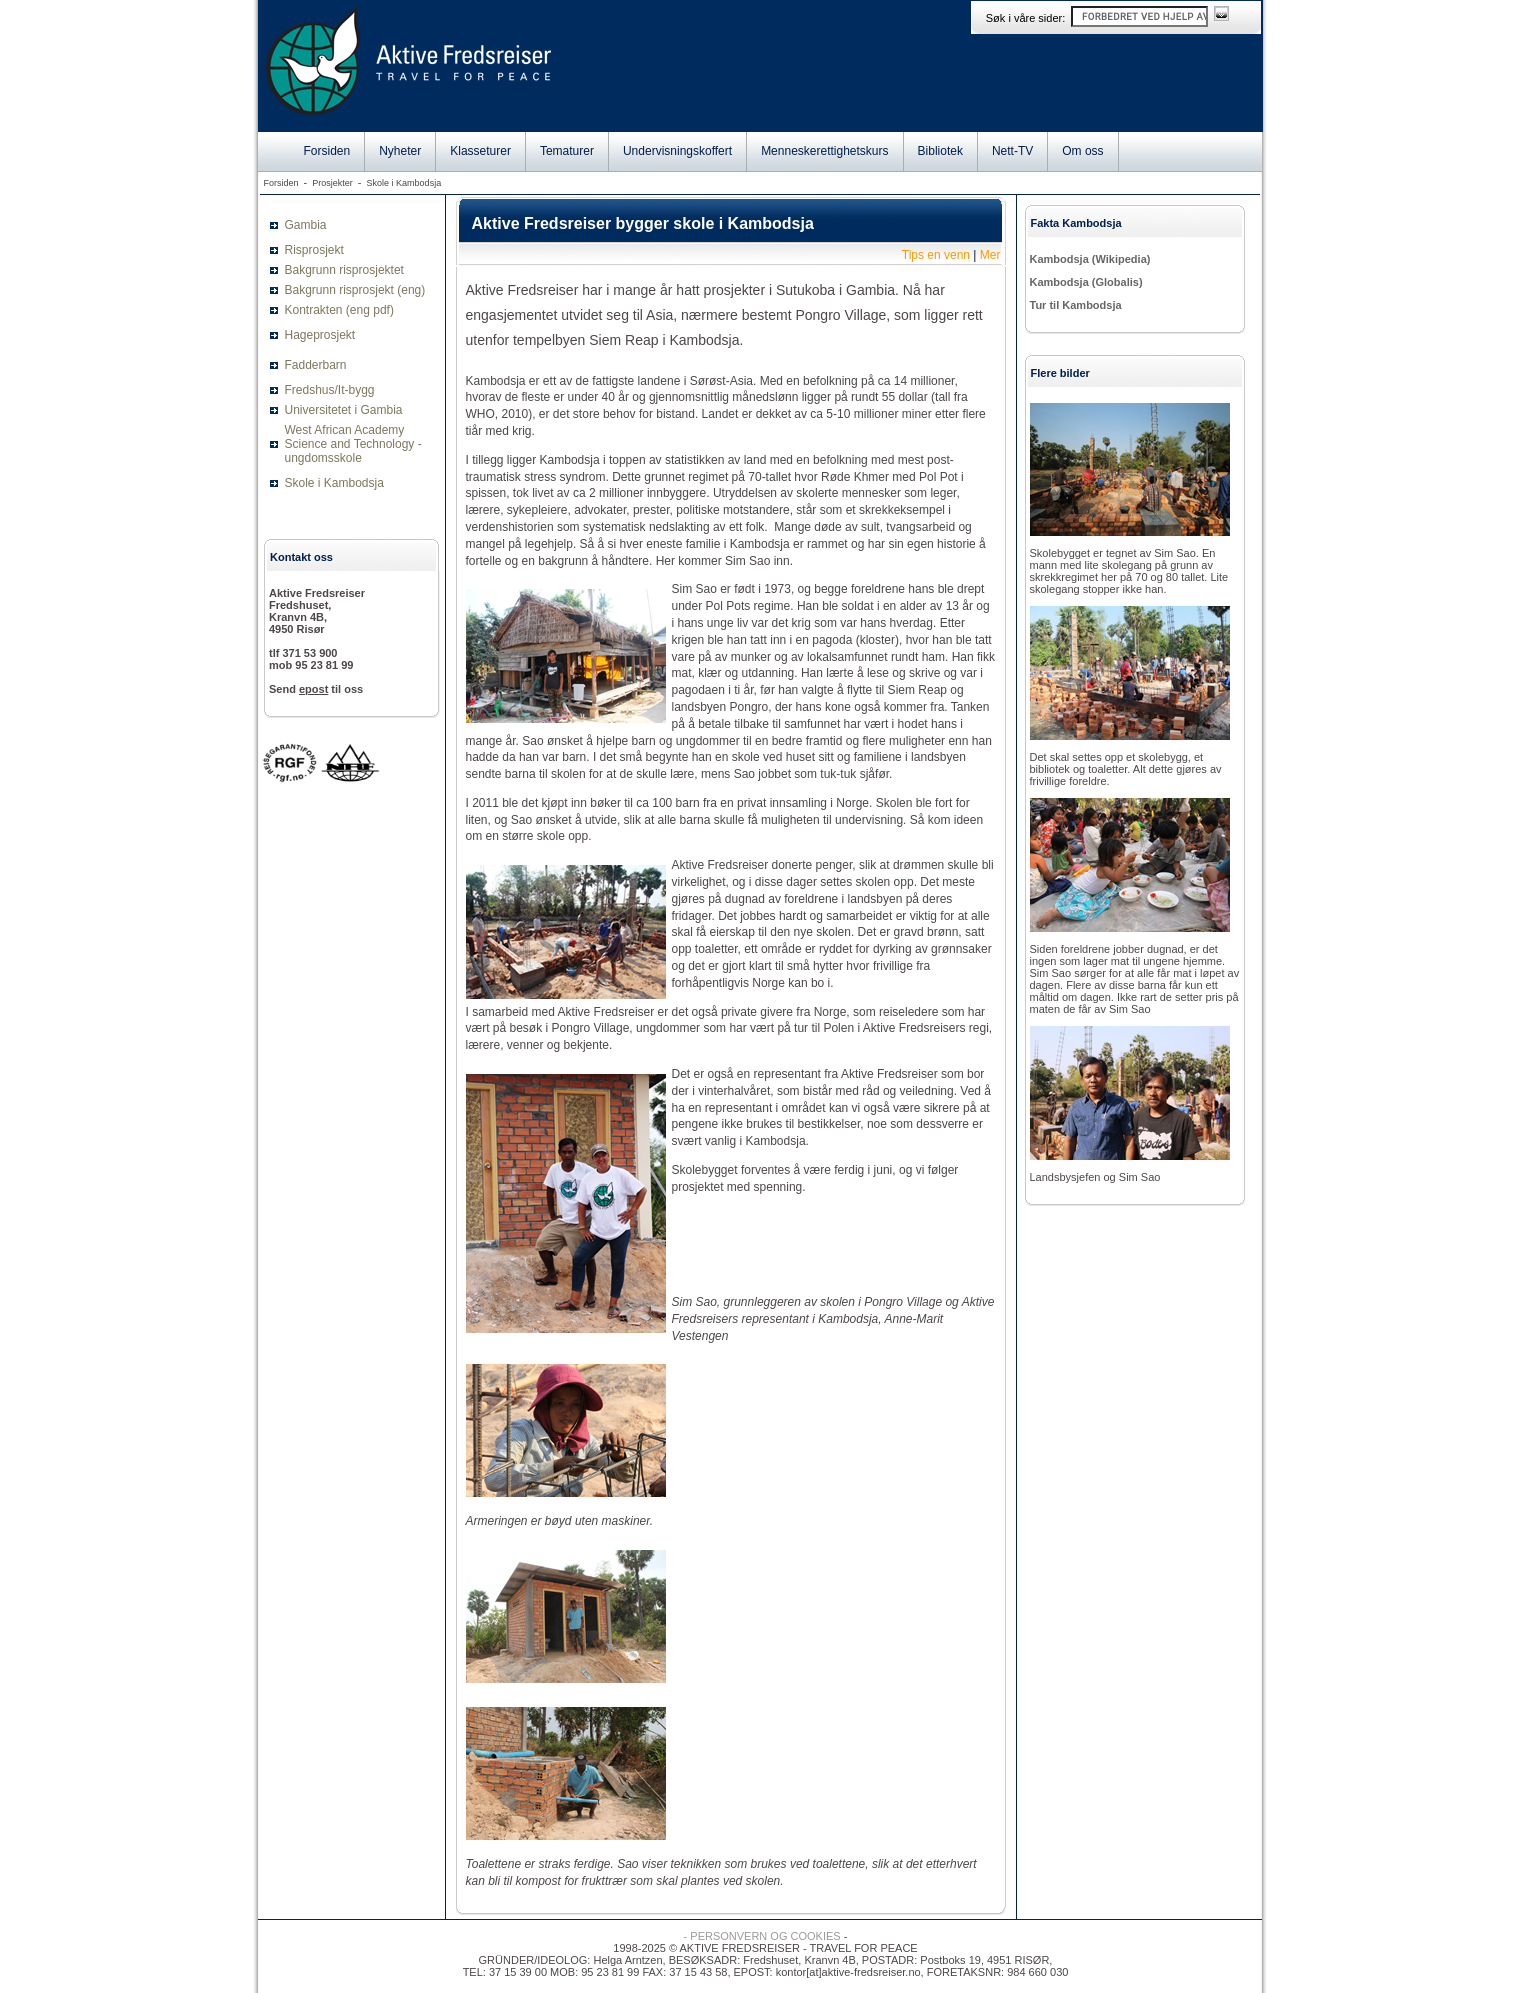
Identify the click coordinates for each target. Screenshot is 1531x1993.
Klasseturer (480, 151)
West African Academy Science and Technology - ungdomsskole (353, 444)
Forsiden (327, 151)
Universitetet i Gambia (344, 410)
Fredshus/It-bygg (330, 390)
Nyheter (400, 151)
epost (313, 689)
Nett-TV (1012, 151)
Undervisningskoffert (677, 151)
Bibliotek (940, 151)
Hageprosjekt (320, 335)
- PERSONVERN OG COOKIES (762, 1936)
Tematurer (567, 151)
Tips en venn (936, 255)
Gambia (306, 225)
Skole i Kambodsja (404, 183)
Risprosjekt (314, 250)
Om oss (1082, 151)
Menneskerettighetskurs (824, 151)
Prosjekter (332, 183)
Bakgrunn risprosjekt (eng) (355, 290)
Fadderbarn (316, 365)
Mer (990, 255)
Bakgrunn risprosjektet (344, 270)
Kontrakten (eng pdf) (339, 310)
